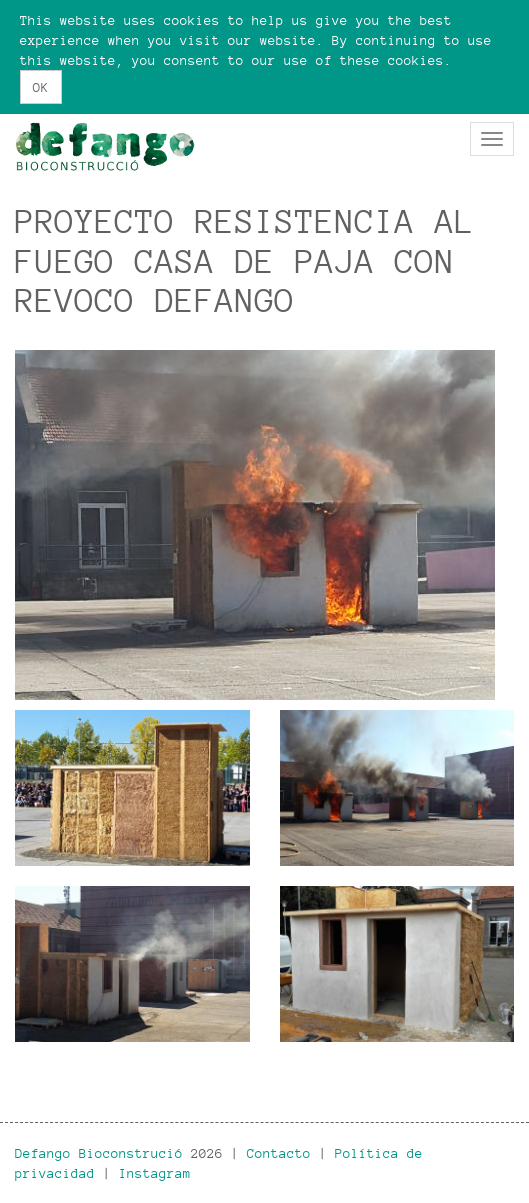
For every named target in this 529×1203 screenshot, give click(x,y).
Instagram (155, 1173)
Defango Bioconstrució (99, 1153)
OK (41, 87)
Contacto (279, 1153)
